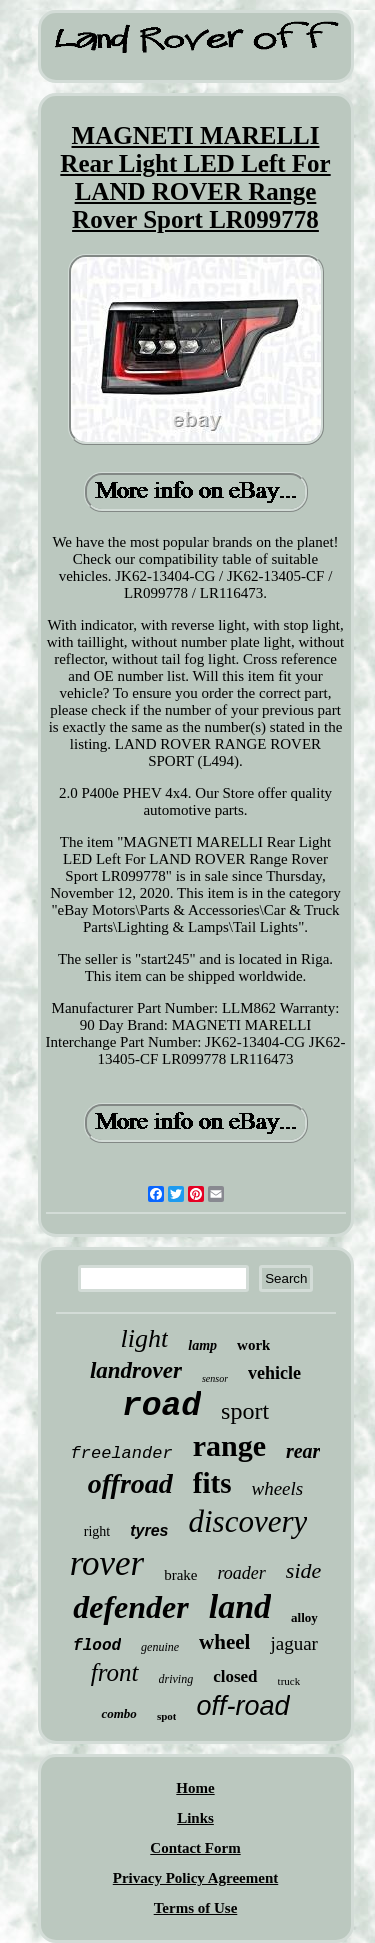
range (229, 1445)
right (97, 1531)
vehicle (274, 1373)
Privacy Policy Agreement (196, 1878)
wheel (224, 1642)
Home (195, 1788)
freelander (122, 1453)
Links (195, 1818)
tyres (149, 1530)
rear (303, 1451)
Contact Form (195, 1848)
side (303, 1570)
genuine (160, 1647)
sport (245, 1411)
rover (107, 1563)
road (161, 1406)
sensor (215, 1378)
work (253, 1345)
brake (180, 1575)
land (240, 1606)
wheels (278, 1488)
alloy (304, 1617)
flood (97, 1646)
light (145, 1338)
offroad (130, 1483)
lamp (202, 1345)
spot (167, 1716)
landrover (136, 1370)
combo (118, 1713)
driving (176, 1679)
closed (235, 1676)
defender (131, 1607)
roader (242, 1573)
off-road (242, 1706)
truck (289, 1681)
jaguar (293, 1643)
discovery (247, 1521)
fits (212, 1483)
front (115, 1672)
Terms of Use (196, 1908)
